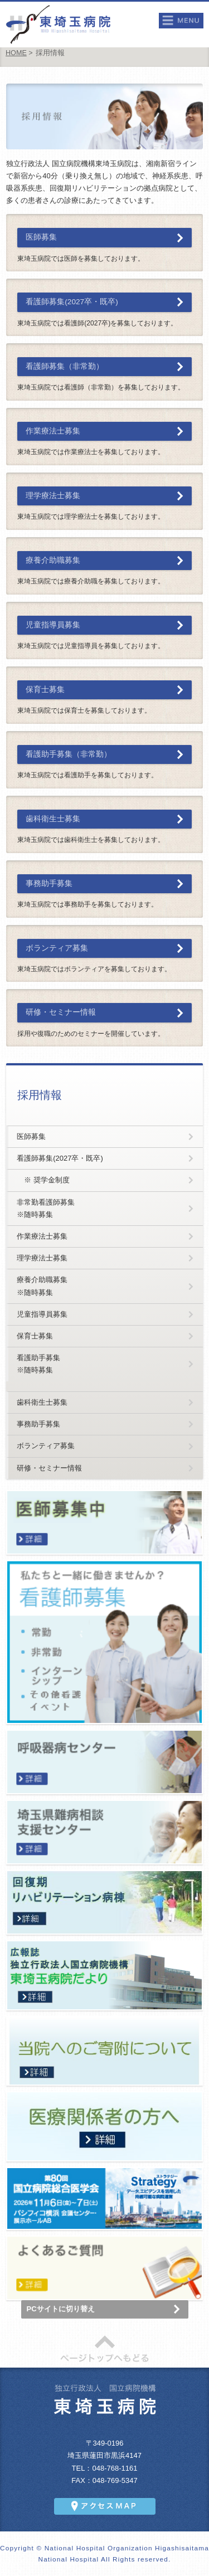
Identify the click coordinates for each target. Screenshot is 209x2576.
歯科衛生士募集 (53, 819)
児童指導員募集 (53, 625)
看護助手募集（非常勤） (68, 754)
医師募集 (41, 237)
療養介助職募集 (53, 560)
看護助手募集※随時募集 (38, 1363)
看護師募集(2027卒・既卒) (72, 302)
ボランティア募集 (57, 948)
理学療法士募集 (53, 495)
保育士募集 (45, 689)
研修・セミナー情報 (61, 1012)
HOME (16, 53)
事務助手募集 (49, 883)
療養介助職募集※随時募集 (42, 1285)
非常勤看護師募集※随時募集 (46, 1208)
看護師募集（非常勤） (65, 366)
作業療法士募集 (53, 431)
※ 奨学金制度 (43, 1180)
